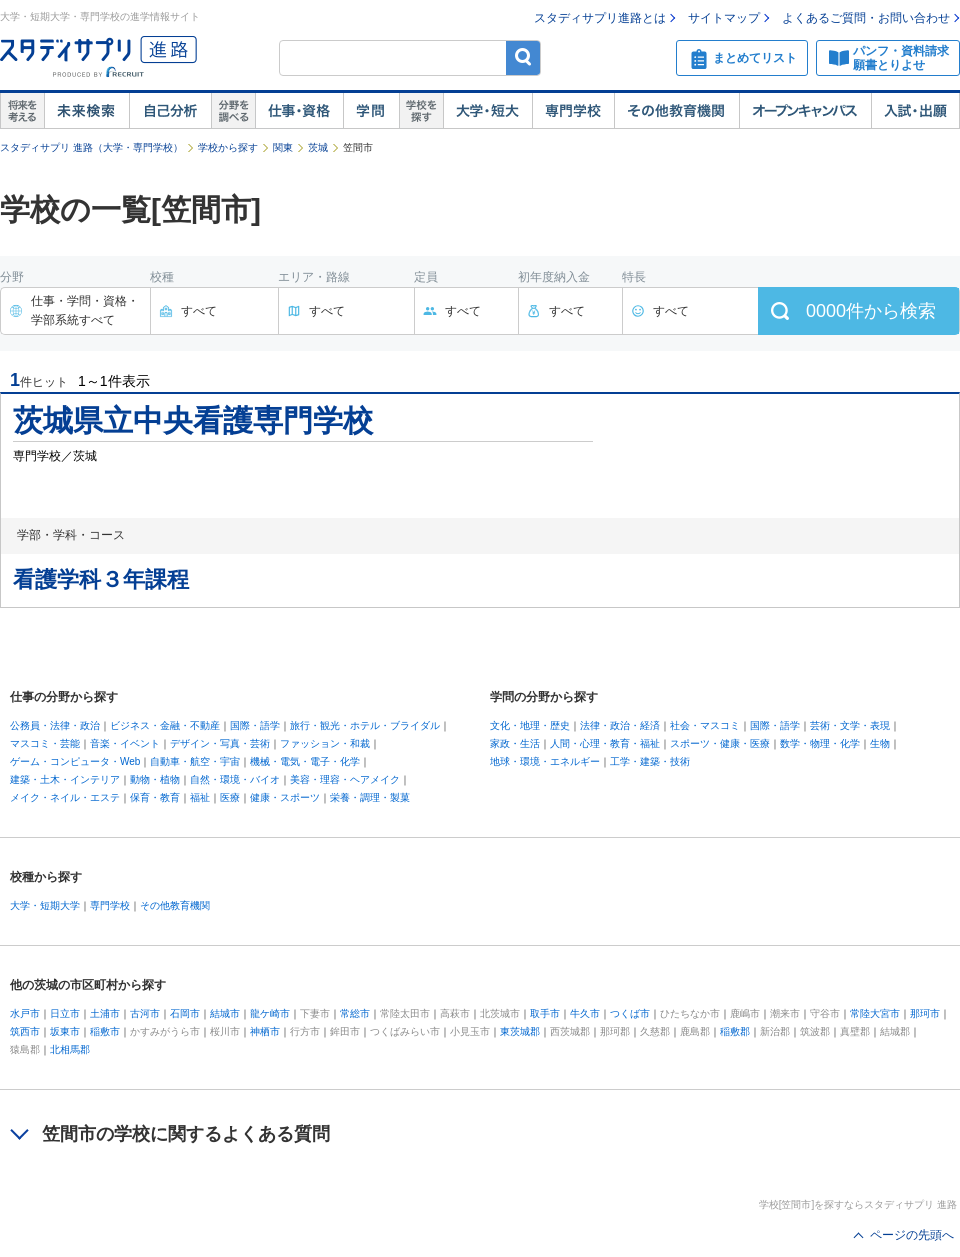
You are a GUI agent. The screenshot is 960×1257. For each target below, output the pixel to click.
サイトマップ (724, 18)
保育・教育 (155, 797)
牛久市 (585, 1013)
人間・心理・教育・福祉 (605, 743)
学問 (371, 111)
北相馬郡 (70, 1049)
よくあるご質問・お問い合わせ (866, 18)
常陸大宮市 (875, 1013)
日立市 (65, 1013)
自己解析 (170, 111)
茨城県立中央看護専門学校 (193, 420)
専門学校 (573, 111)
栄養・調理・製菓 (370, 797)
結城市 (225, 1013)
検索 (523, 57)
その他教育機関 (676, 111)
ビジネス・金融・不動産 (165, 725)
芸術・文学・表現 (850, 725)
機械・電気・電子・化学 (305, 761)
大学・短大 (487, 111)
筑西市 (25, 1031)
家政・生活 (515, 743)
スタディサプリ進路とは (600, 18)
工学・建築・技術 (650, 761)
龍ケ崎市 (270, 1013)
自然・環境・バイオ (235, 779)
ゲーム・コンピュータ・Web (75, 761)
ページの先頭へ (912, 1235)
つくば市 (630, 1013)
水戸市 (25, 1013)
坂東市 (65, 1031)
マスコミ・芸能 (45, 743)
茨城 (318, 147)
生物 (880, 743)
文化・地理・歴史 (530, 725)
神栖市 (265, 1031)
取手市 (545, 1013)
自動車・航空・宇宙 (195, 761)
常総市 (355, 1013)
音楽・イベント (125, 743)
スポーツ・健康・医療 (720, 743)
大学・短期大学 (45, 905)
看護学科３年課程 (101, 579)
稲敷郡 (735, 1031)
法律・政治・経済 (620, 725)
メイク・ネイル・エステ (65, 797)
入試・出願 (915, 111)
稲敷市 (105, 1031)
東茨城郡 (520, 1031)
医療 (230, 797)
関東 (283, 147)
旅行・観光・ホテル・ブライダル (365, 725)
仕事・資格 (299, 111)
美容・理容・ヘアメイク (345, 779)
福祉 (200, 797)
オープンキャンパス (805, 111)
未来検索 (86, 111)
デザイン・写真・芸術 (220, 743)
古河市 (145, 1013)
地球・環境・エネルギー (545, 761)
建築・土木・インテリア (65, 779)
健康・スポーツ (285, 797)
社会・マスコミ (705, 725)
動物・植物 (155, 779)
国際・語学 (255, 725)
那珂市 (925, 1013)
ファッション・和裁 (325, 743)
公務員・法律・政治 (55, 725)
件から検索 (871, 311)
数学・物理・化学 (820, 743)
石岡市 (185, 1013)
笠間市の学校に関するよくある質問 (186, 1134)
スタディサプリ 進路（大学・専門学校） (91, 147)
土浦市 (105, 1013)
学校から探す (228, 147)
